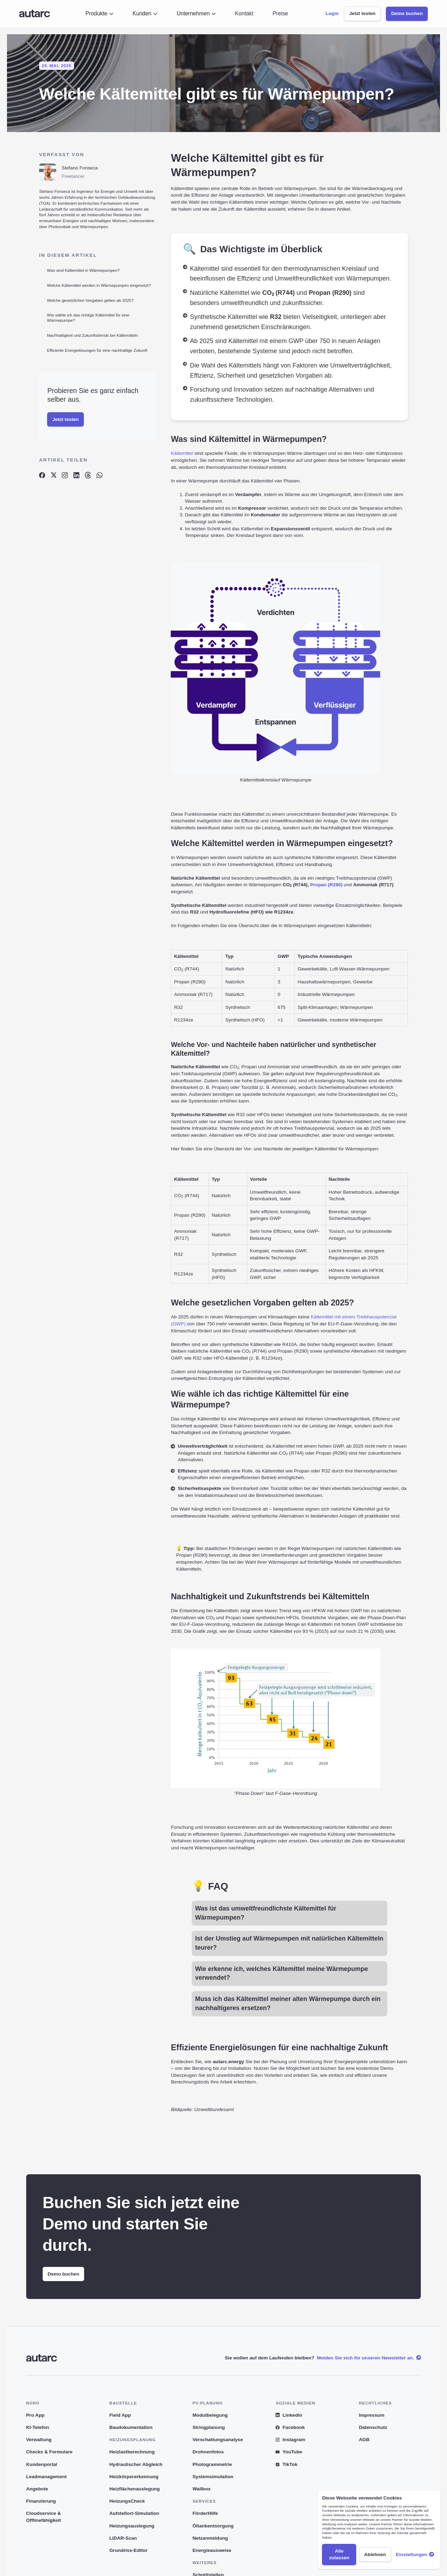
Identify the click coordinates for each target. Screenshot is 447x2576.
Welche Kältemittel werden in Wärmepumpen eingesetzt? (99, 285)
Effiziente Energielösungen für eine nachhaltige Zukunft (97, 350)
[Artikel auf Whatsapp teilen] (99, 475)
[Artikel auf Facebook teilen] (42, 475)
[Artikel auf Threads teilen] (88, 475)
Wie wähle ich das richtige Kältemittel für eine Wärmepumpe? (88, 317)
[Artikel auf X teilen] (53, 475)
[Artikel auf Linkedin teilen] (76, 475)
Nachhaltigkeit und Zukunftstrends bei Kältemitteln (92, 335)
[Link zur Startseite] (34, 13)
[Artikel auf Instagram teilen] (65, 475)
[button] (99, 14)
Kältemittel (182, 453)
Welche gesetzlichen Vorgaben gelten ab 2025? (90, 300)
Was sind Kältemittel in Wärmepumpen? (83, 270)
